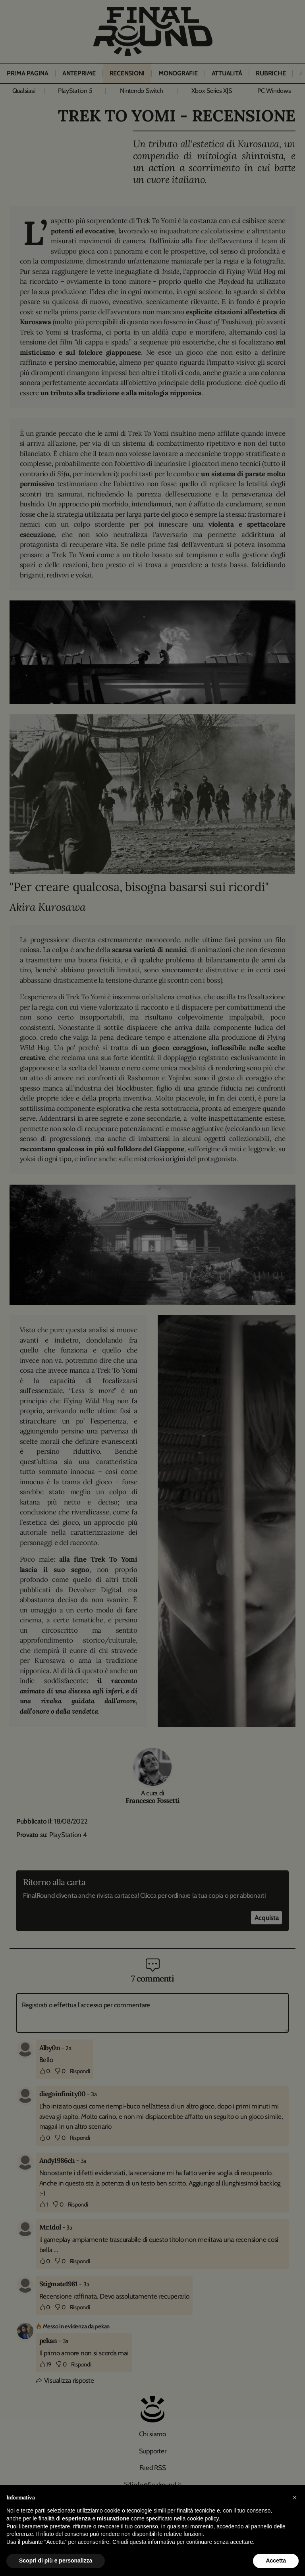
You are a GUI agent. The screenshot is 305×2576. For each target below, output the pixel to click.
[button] (294, 2497)
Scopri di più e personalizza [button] (55, 2560)
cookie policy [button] (202, 2518)
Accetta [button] (276, 2560)
